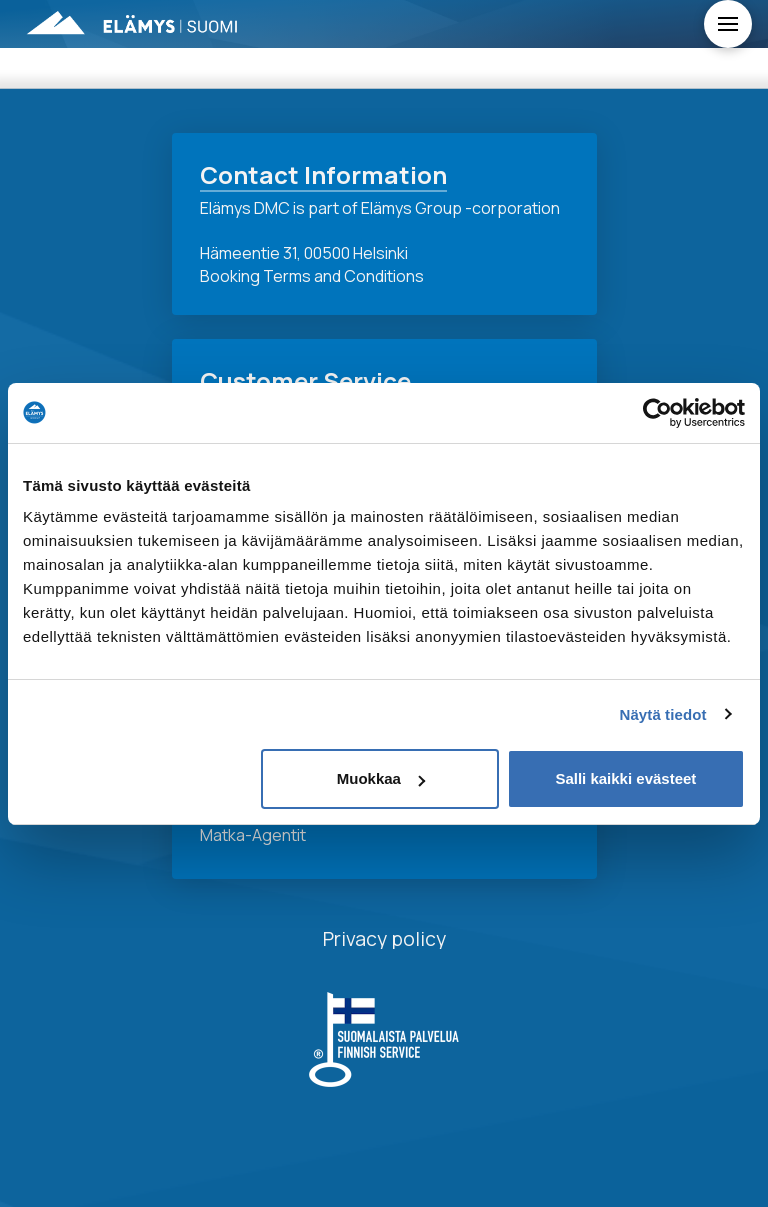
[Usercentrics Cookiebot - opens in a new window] (657, 413)
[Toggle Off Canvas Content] (728, 24)
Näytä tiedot (663, 714)
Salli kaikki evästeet (625, 778)
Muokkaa (381, 778)
